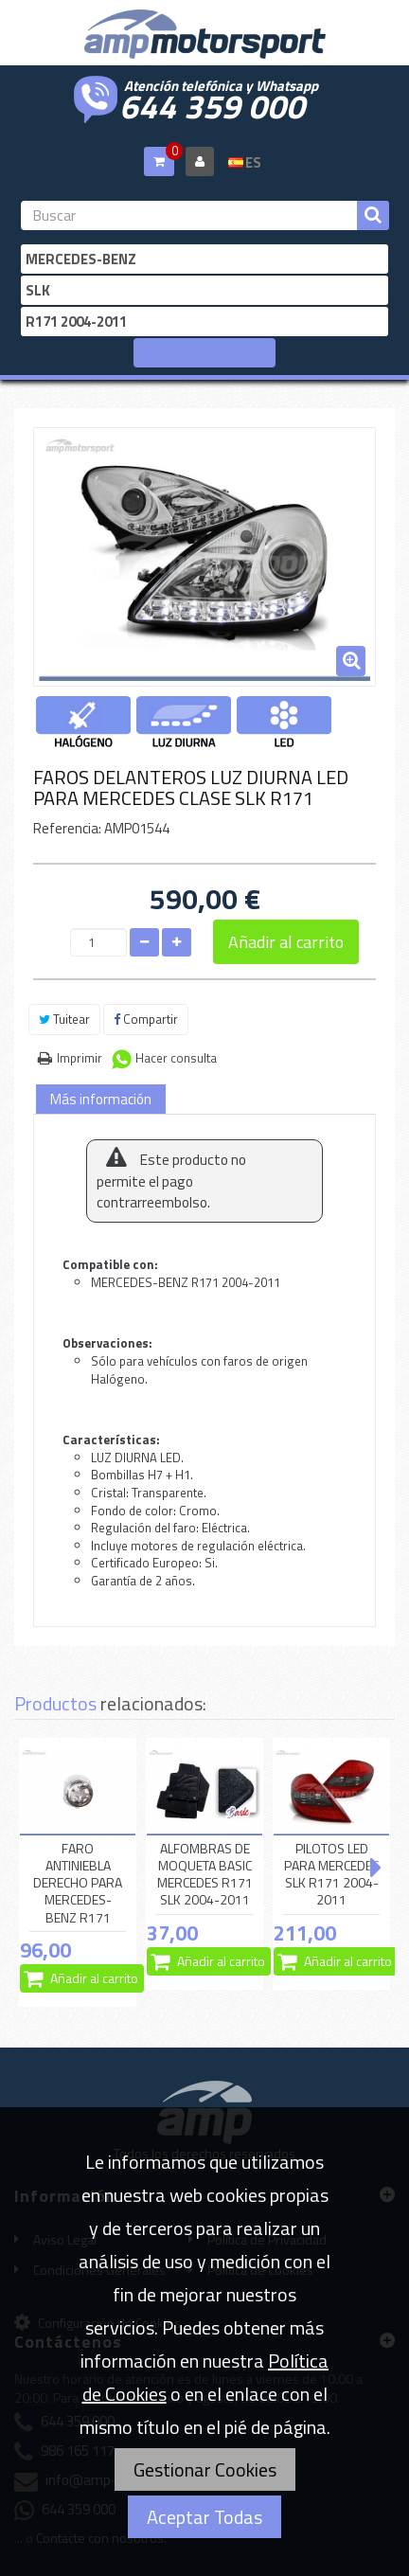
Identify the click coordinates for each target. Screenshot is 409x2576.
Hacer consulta (176, 1057)
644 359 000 (212, 104)
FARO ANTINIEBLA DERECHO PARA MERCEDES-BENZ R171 (77, 1883)
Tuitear (64, 1019)
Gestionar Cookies (204, 2469)
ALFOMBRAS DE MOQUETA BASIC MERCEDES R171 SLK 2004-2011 (205, 1874)
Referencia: (67, 828)
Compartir (146, 1019)
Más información (100, 1099)
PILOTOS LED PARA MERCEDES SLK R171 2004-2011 (332, 1874)
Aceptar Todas (204, 2516)
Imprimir (79, 1057)
